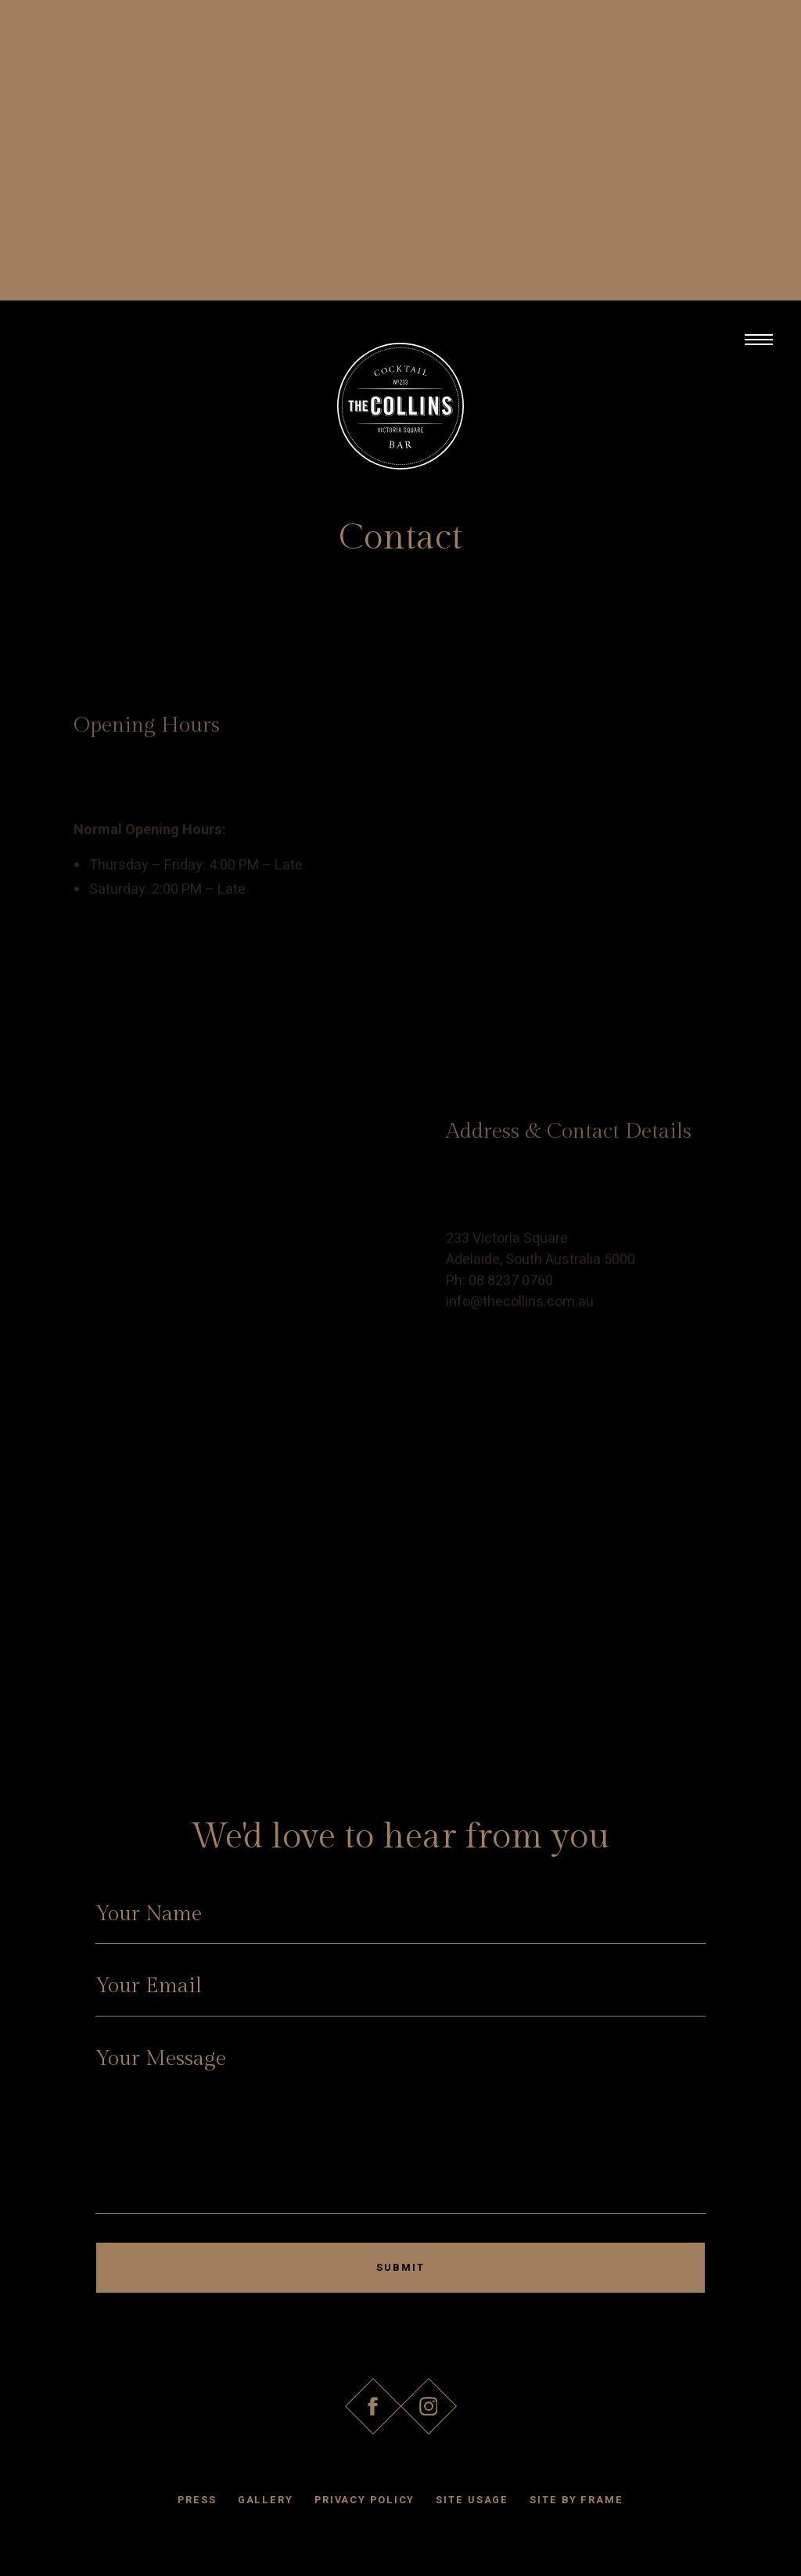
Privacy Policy (364, 2500)
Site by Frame (576, 2500)
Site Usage (472, 2500)
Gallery (265, 2500)
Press (197, 2500)
